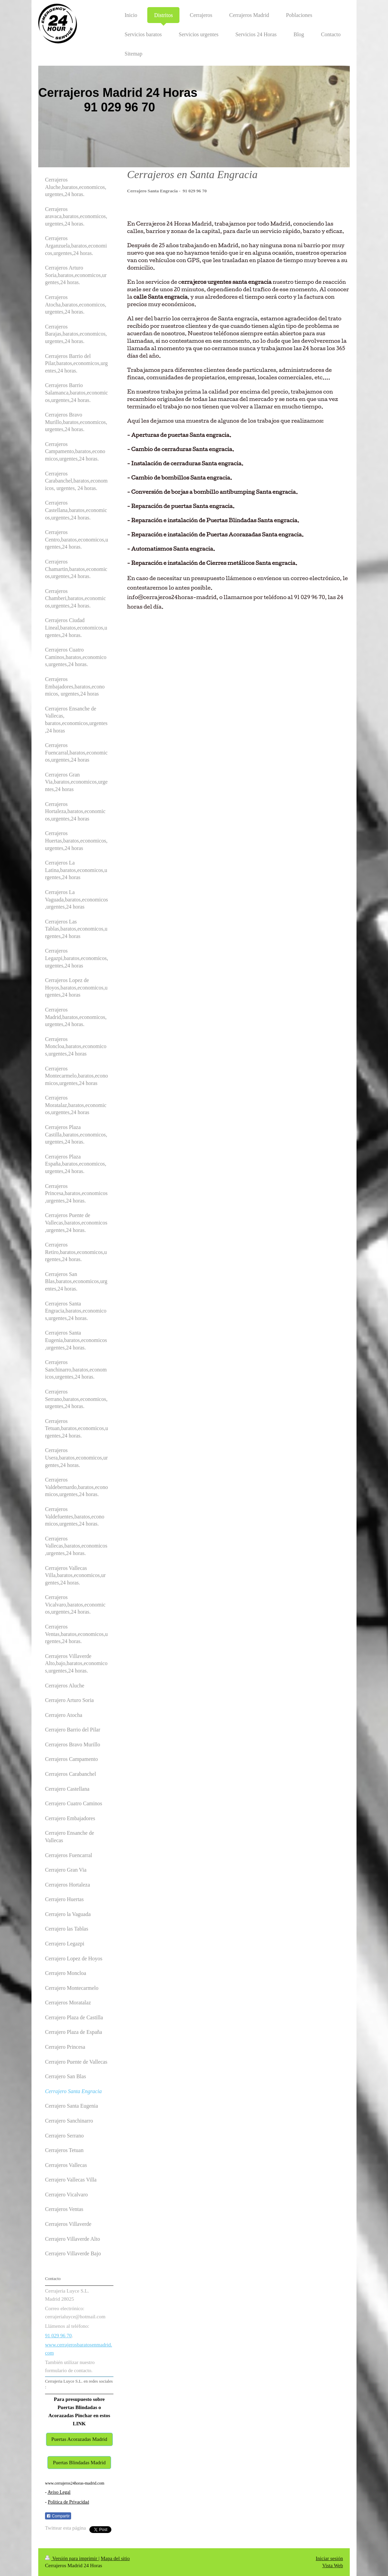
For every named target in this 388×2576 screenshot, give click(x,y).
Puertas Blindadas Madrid (79, 2462)
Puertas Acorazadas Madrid (79, 2439)
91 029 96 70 (58, 2335)
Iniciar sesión (329, 2558)
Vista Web (332, 2565)
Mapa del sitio (115, 2558)
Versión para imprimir (72, 2558)
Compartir (58, 2516)
